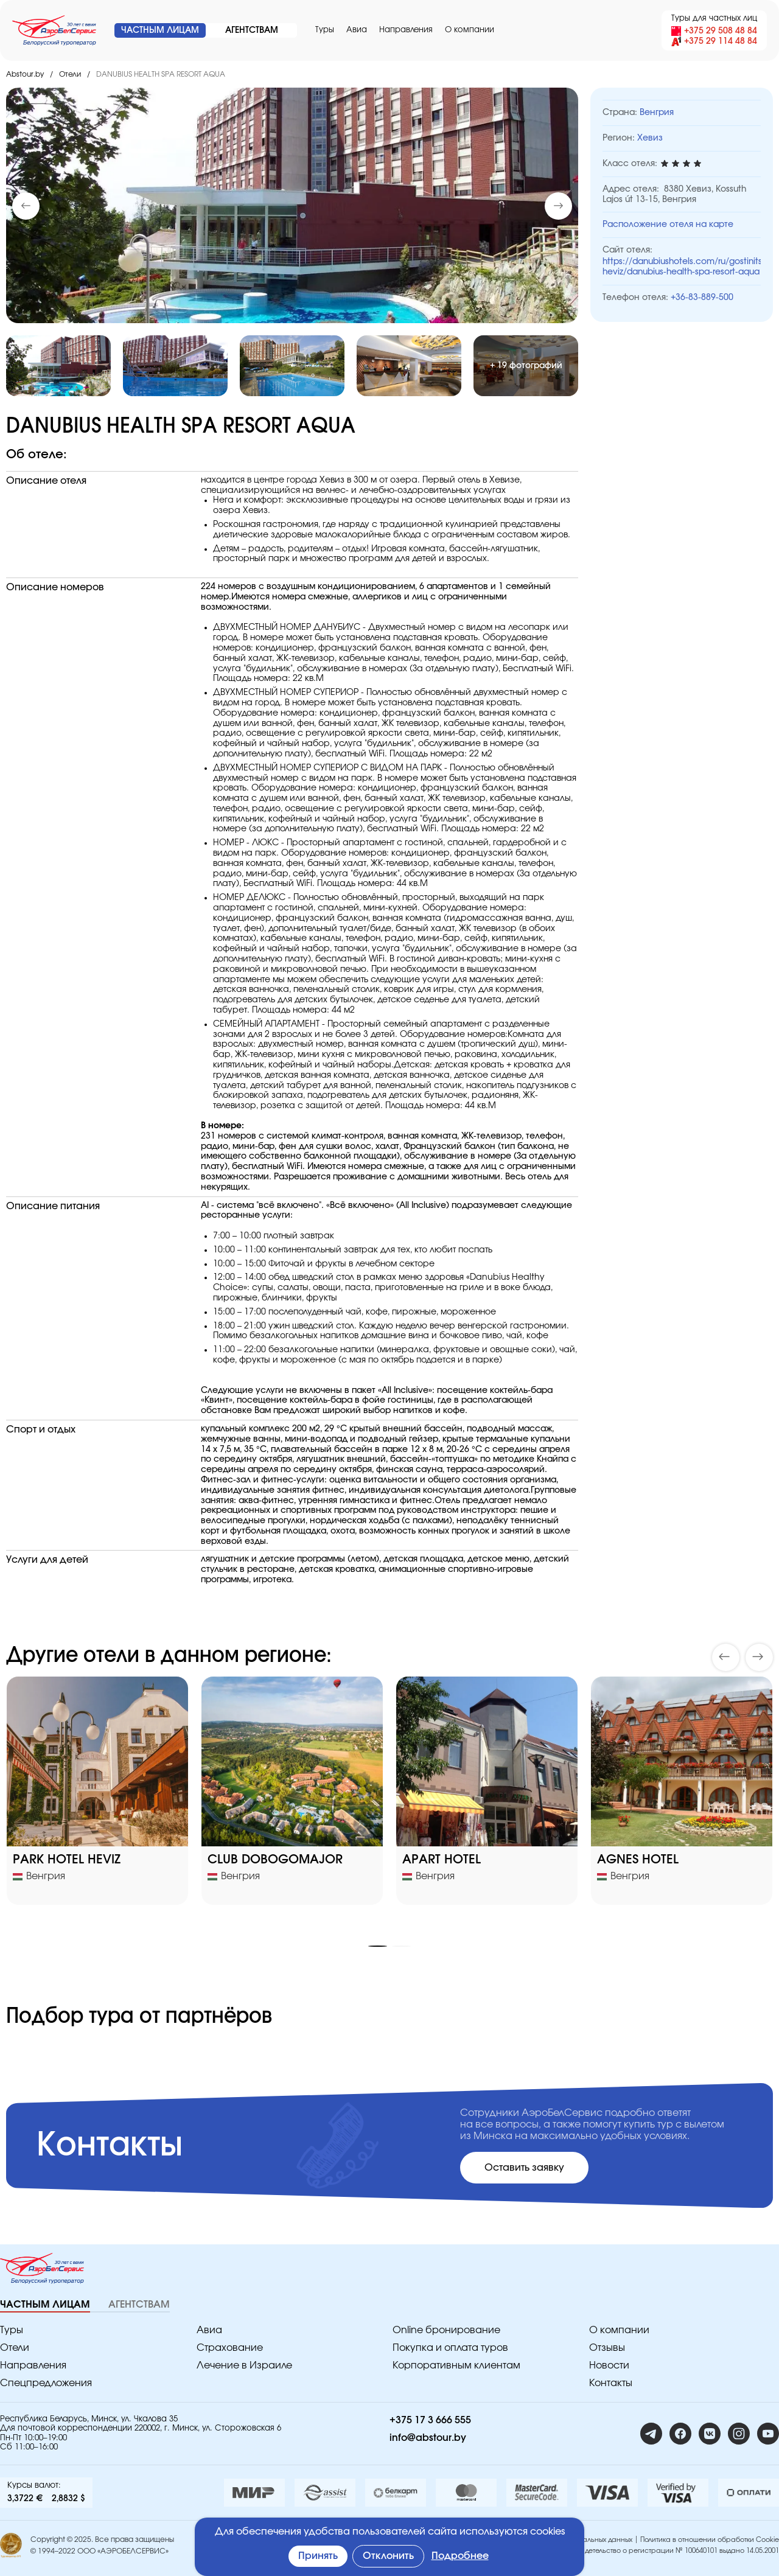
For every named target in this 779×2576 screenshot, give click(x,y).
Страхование (230, 2348)
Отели (70, 74)
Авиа (356, 30)
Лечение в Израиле (244, 2365)
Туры (324, 30)
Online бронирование (446, 2330)
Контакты (610, 2383)
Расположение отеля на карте (668, 224)
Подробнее (460, 2556)
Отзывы (607, 2348)
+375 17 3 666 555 (430, 2420)
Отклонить (388, 2556)
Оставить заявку (524, 2168)
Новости (609, 2365)
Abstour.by (25, 74)
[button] (558, 206)
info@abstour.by (428, 2438)
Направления (406, 30)
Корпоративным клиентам (456, 2365)
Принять (318, 2556)
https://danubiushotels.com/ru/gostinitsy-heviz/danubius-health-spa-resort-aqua (682, 266)
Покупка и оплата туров (450, 2348)
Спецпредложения (46, 2383)
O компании (469, 30)
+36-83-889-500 (702, 297)
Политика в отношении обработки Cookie (709, 2539)
